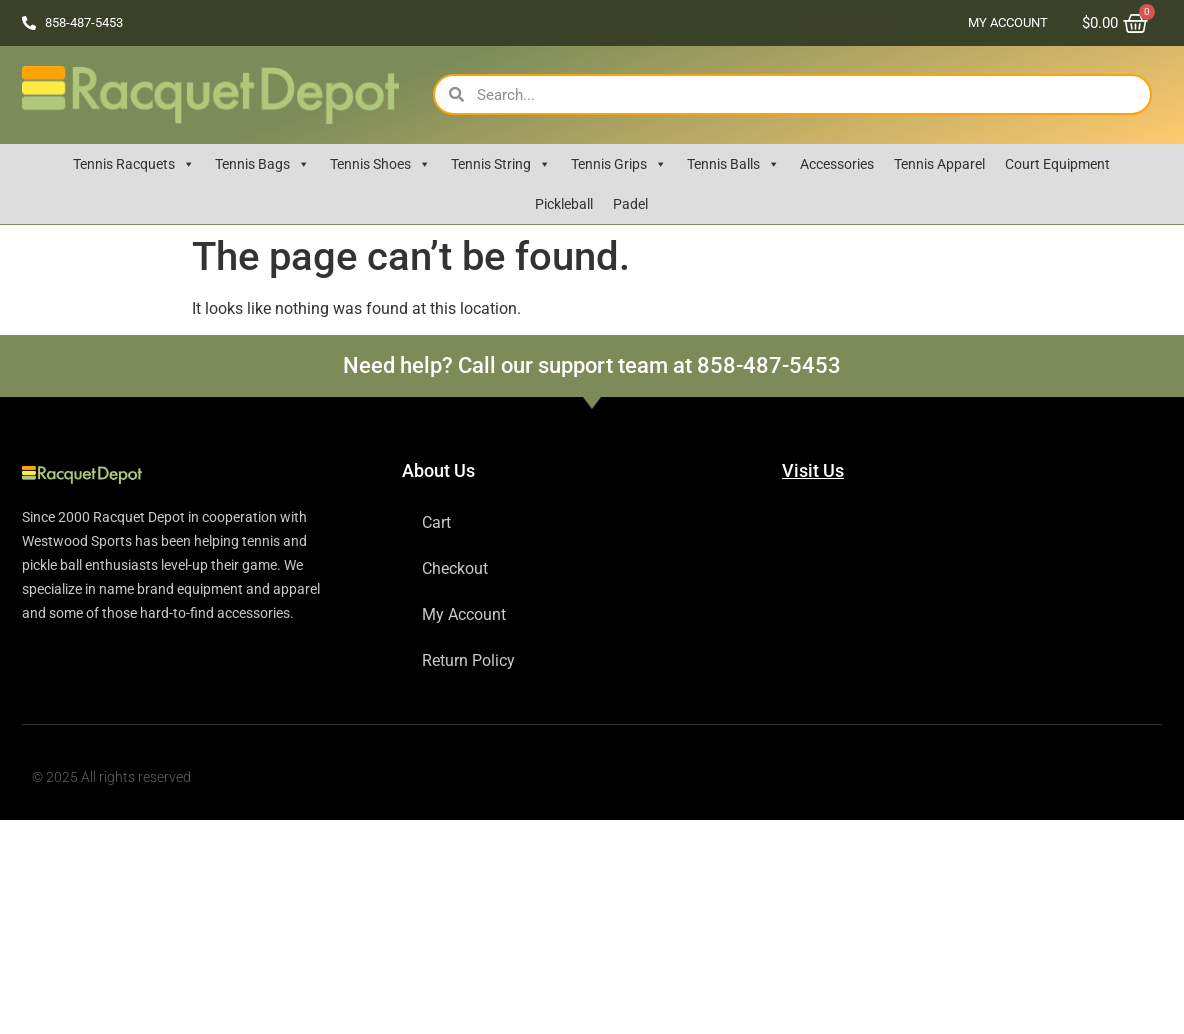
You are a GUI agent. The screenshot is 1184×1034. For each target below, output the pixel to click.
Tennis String (501, 164)
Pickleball (564, 204)
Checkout (455, 568)
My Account (1008, 22)
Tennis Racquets (134, 164)
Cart (436, 522)
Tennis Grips (619, 164)
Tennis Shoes (380, 164)
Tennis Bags (262, 164)
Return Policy (468, 660)
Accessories (837, 164)
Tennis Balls (733, 164)
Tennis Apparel (939, 164)
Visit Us (813, 470)
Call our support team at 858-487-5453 (649, 365)
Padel (630, 204)
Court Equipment (1057, 164)
